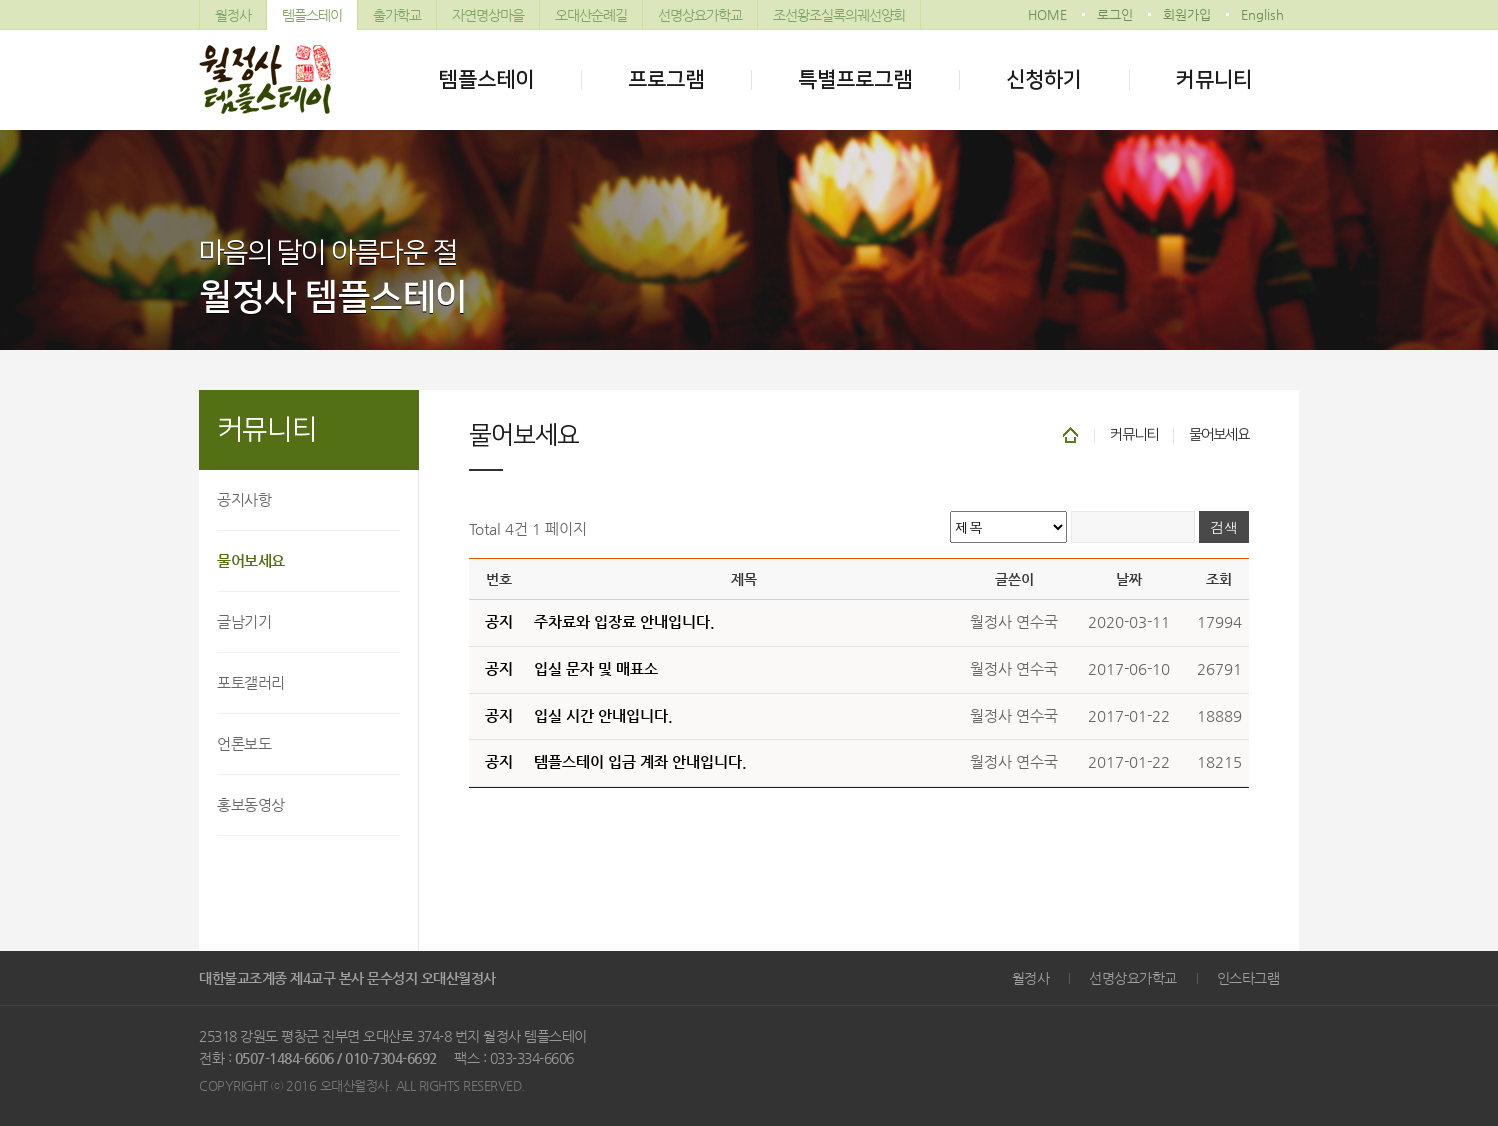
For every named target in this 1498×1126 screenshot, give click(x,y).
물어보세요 (251, 560)
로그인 (1115, 14)
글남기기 (244, 621)
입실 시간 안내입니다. (603, 716)
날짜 (1129, 579)
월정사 (233, 15)
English (1262, 14)
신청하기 (1044, 79)
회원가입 (1187, 14)
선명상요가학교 (700, 15)
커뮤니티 (1214, 79)
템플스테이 (312, 15)
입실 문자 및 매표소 (596, 669)
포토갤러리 (251, 682)
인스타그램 (1248, 978)
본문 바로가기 (0, 0)
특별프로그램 (855, 79)
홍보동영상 (251, 804)
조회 (1219, 579)
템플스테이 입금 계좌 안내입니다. (640, 762)
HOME (1047, 14)
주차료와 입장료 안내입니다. (624, 622)
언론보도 (244, 743)
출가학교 (397, 15)
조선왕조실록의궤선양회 (839, 15)
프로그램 (666, 79)
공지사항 (244, 499)
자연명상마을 (488, 15)
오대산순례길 (591, 15)
